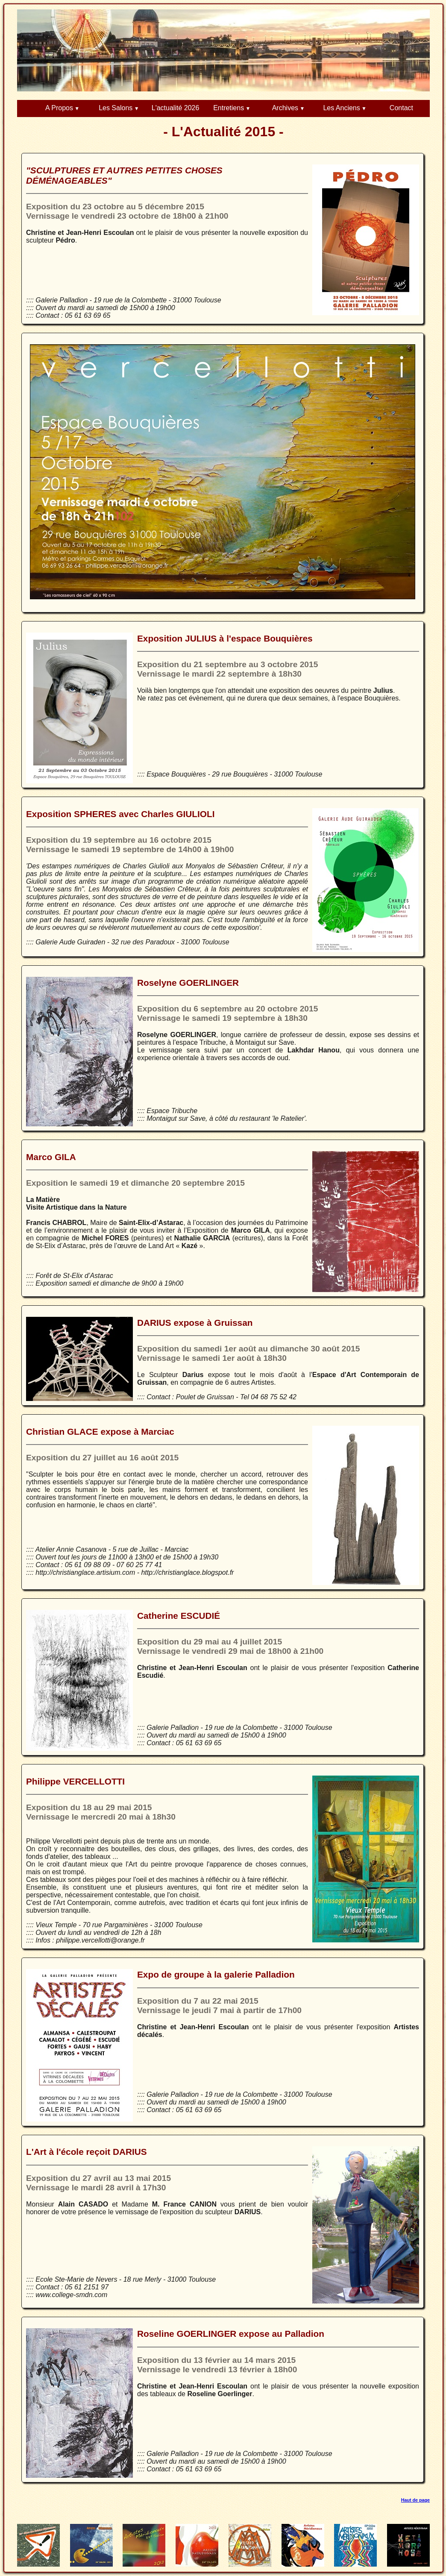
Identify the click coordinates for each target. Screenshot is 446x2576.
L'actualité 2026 (176, 107)
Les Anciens (341, 107)
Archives (285, 107)
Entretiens (228, 107)
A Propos (59, 107)
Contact (401, 107)
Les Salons (115, 107)
